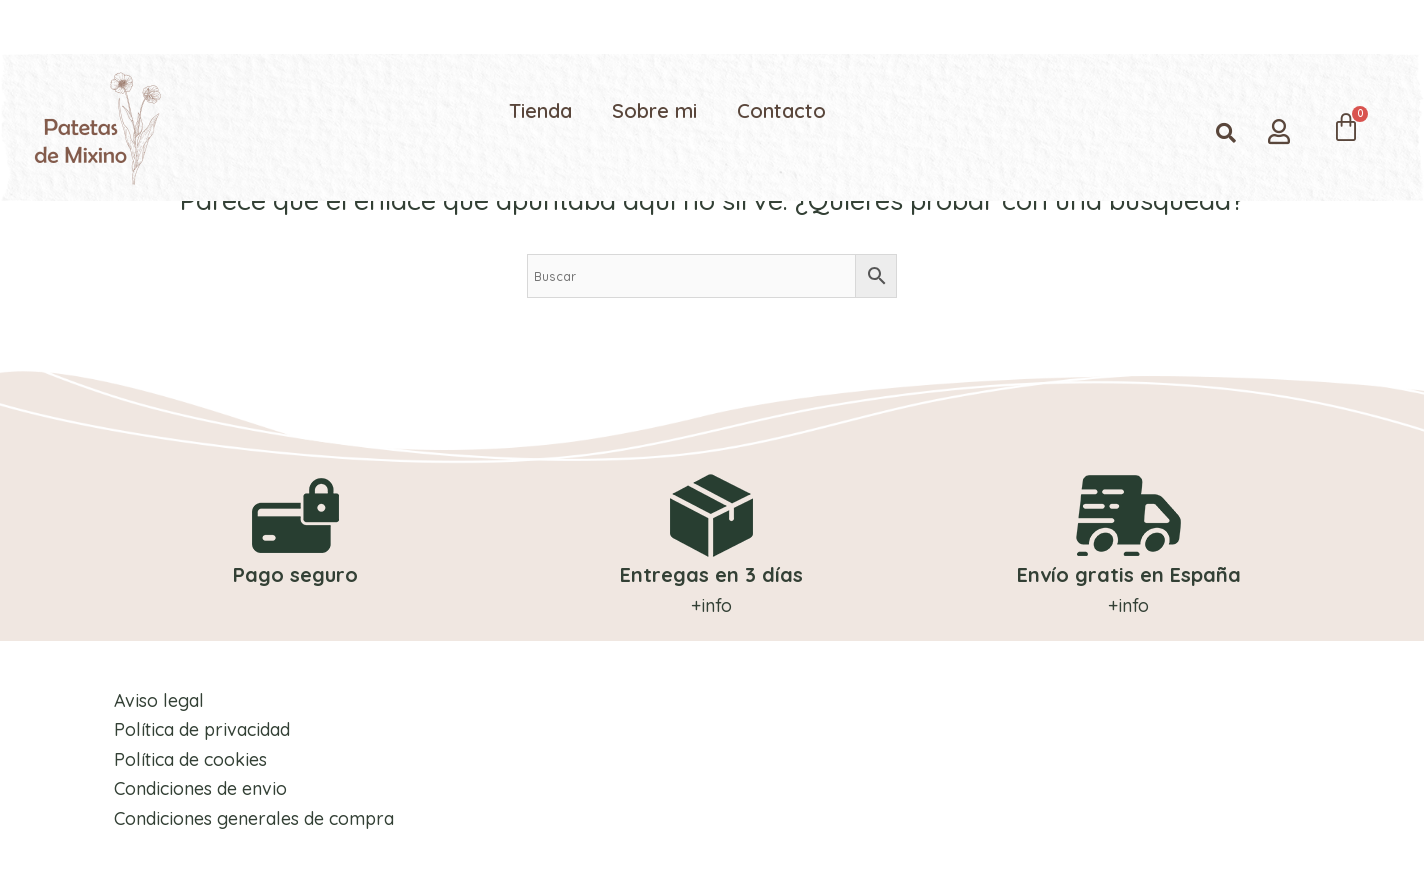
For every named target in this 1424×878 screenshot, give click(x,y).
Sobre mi (654, 110)
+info (712, 604)
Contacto (781, 110)
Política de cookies (188, 758)
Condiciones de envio (198, 788)
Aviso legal (157, 699)
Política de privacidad (200, 728)
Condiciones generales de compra (252, 817)
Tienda (540, 110)
